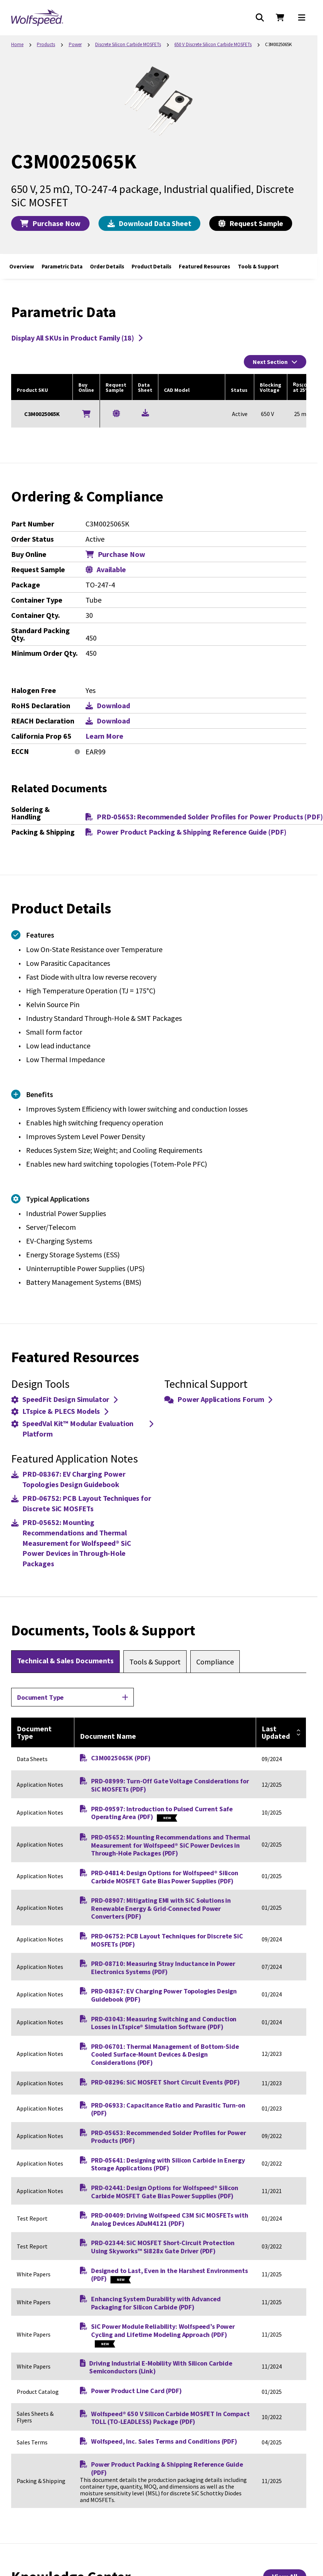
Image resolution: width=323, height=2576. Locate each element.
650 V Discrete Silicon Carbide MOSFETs (213, 44)
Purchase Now (50, 223)
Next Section (275, 361)
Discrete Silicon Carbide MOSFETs (128, 44)
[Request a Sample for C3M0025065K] (116, 413)
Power (75, 44)
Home (17, 44)
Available (105, 569)
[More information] (77, 752)
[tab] (65, 1661)
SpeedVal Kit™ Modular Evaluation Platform (82, 1428)
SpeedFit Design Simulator (64, 1399)
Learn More (104, 736)
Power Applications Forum (218, 1399)
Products (46, 44)
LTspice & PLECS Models (59, 1411)
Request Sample (250, 223)
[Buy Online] (86, 413)
